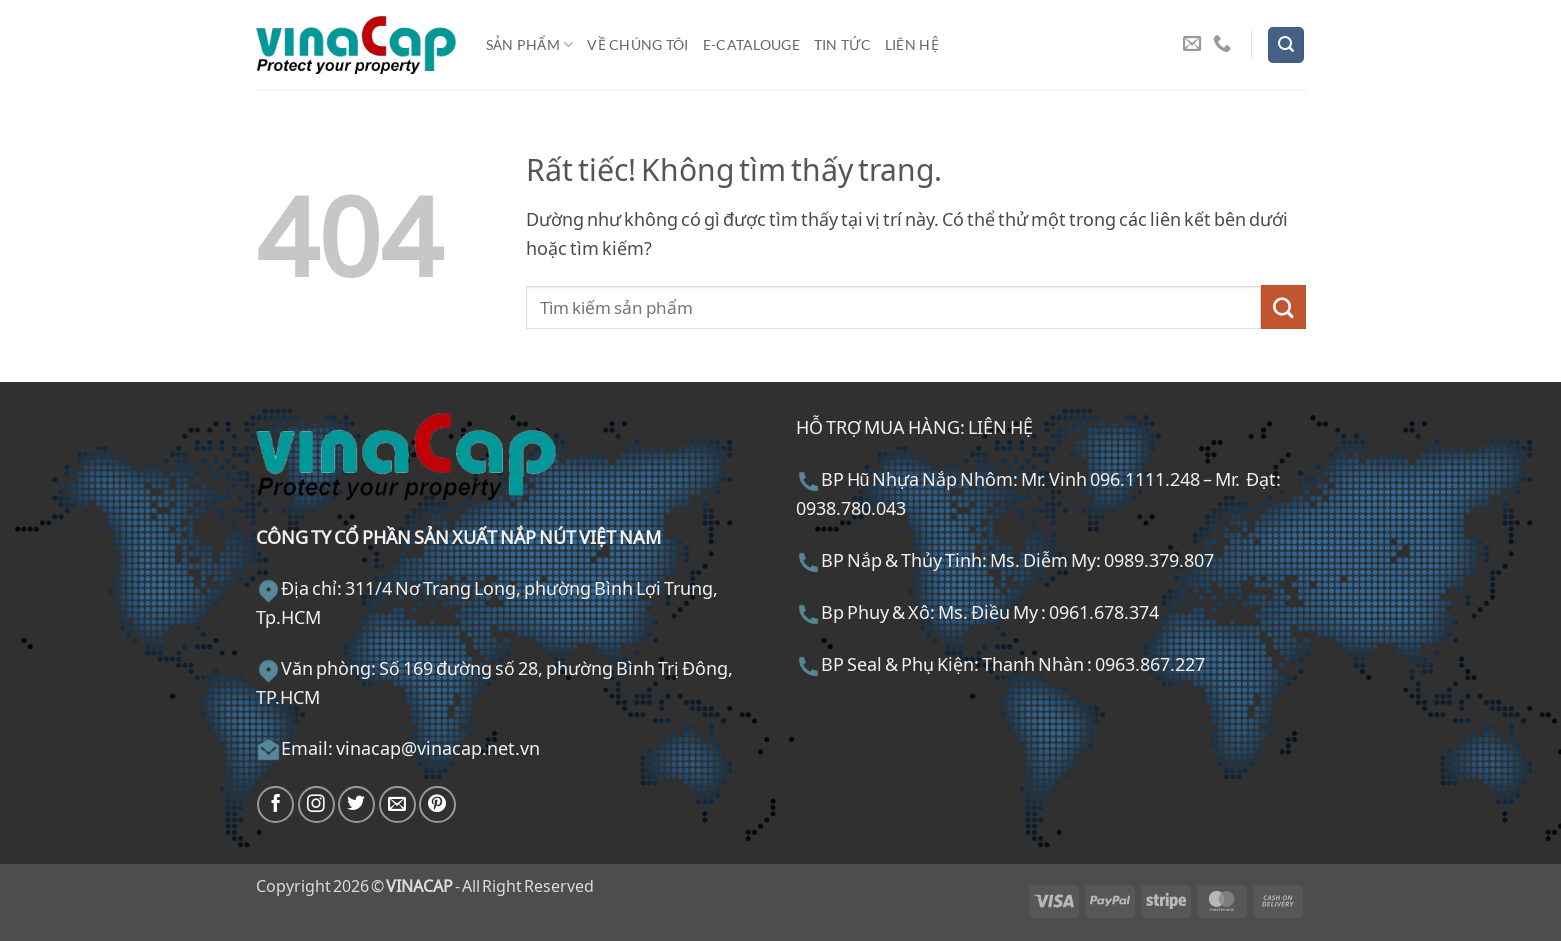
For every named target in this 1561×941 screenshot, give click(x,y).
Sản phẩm (530, 44)
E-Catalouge (751, 44)
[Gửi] (1283, 307)
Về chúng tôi (637, 44)
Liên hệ (912, 44)
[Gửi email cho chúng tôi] (1192, 44)
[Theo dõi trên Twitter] (356, 804)
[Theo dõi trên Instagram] (316, 804)
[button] (1286, 45)
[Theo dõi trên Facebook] (275, 804)
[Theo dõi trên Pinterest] (437, 804)
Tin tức (842, 44)
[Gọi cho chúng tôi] (1222, 44)
